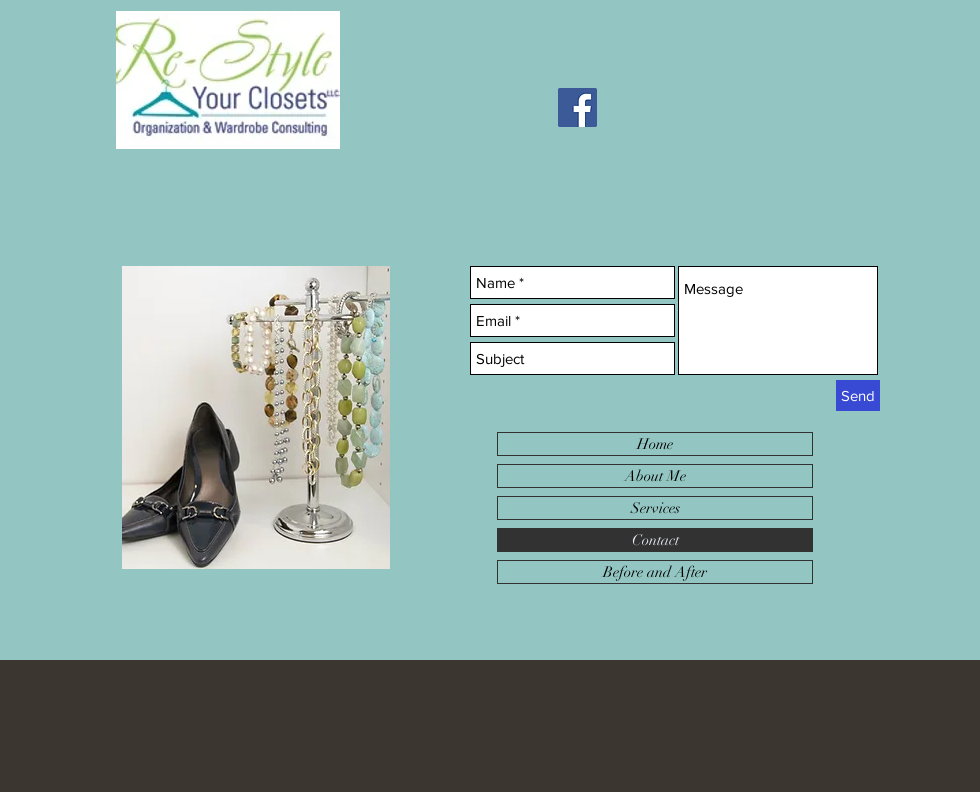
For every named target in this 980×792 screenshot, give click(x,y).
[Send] (858, 395)
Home (655, 444)
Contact (655, 540)
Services (655, 508)
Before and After (655, 572)
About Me (655, 476)
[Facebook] (577, 107)
